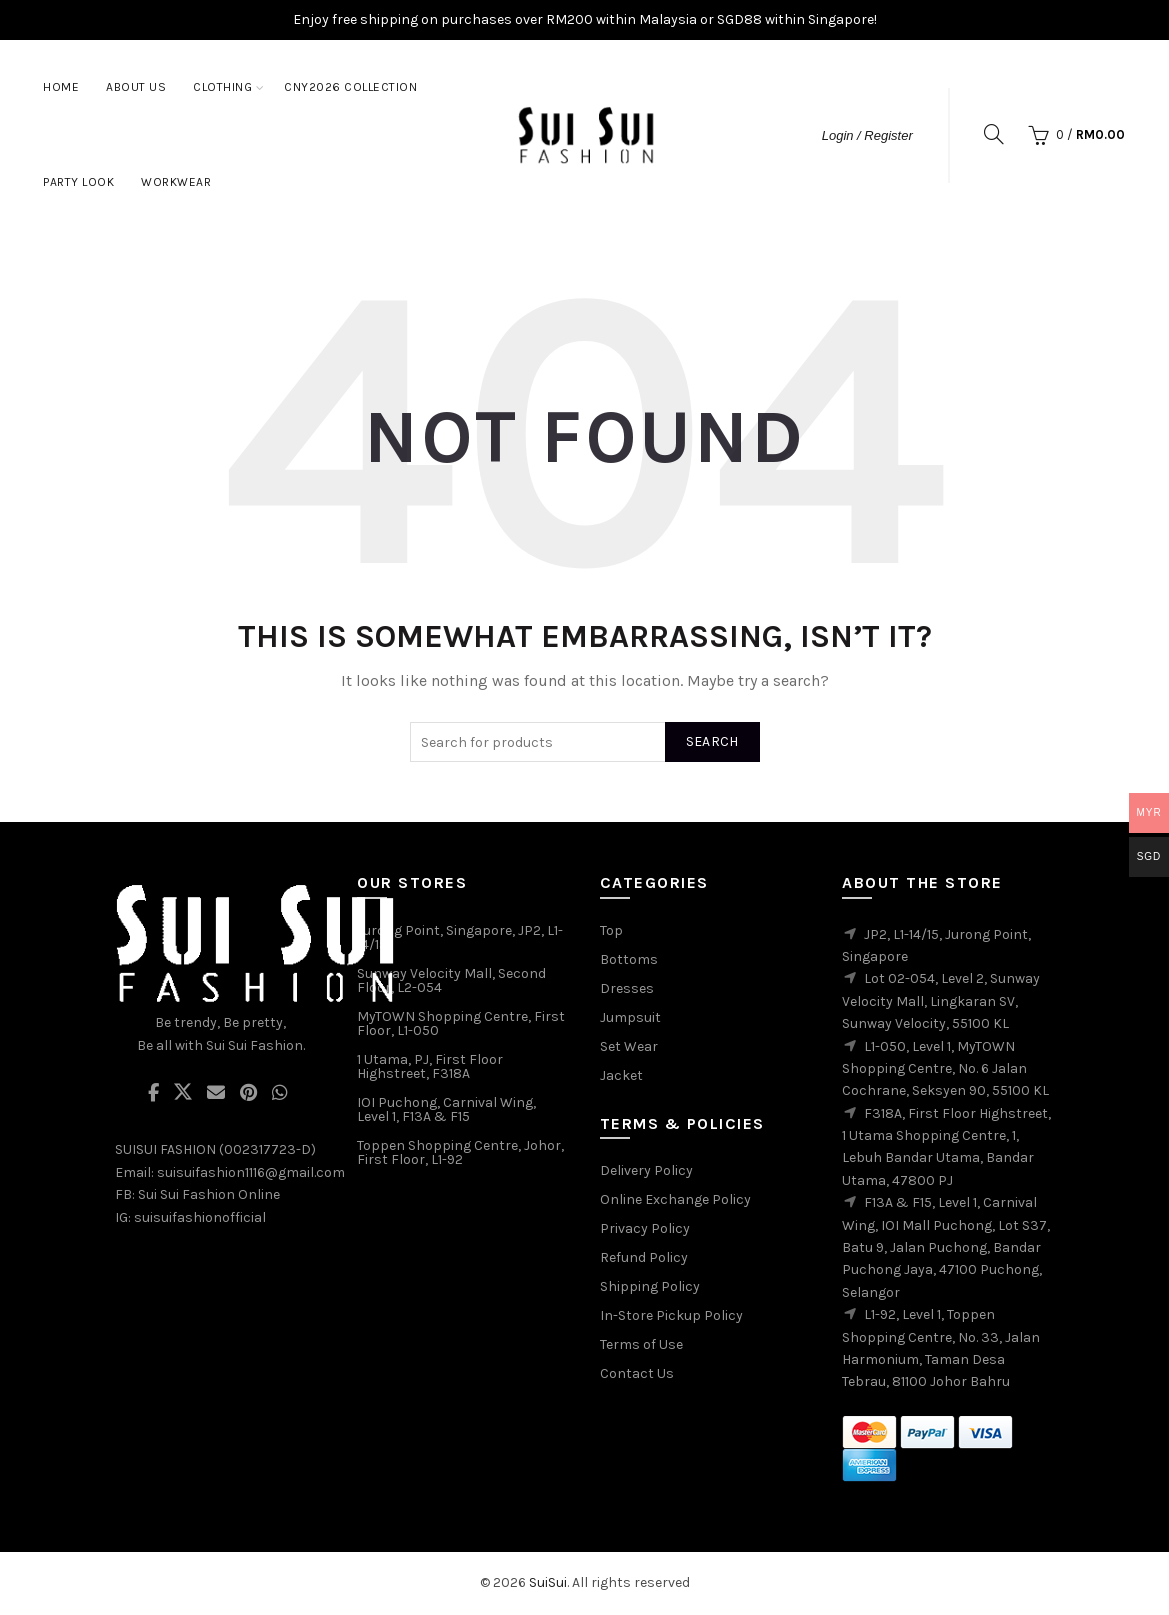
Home (61, 87)
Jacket (621, 1075)
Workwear (176, 182)
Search (712, 741)
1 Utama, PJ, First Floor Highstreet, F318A (430, 1066)
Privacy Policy (645, 1228)
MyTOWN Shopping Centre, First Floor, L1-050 (461, 1023)
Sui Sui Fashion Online (209, 1194)
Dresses (627, 988)
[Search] (994, 134)
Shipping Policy (650, 1286)
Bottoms (629, 959)
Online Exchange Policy (675, 1199)
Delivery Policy (646, 1170)
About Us (136, 87)
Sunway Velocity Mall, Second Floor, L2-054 (451, 980)
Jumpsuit (630, 1017)
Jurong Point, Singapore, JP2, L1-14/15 (460, 937)
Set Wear (629, 1046)
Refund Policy (644, 1257)
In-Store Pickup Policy (671, 1315)
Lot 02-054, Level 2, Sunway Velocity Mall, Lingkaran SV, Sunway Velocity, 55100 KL (941, 1001)
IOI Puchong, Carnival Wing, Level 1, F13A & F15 (446, 1109)
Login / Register (867, 135)
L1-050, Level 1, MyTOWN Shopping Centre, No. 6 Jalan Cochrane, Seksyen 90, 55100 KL (945, 1069)
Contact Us (637, 1373)
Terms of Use (641, 1344)
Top (611, 930)
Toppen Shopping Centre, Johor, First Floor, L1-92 (460, 1152)
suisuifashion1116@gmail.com (251, 1172)
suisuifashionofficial (200, 1217)
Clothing (222, 87)
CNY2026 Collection (350, 87)
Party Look (78, 182)
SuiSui (548, 1582)
